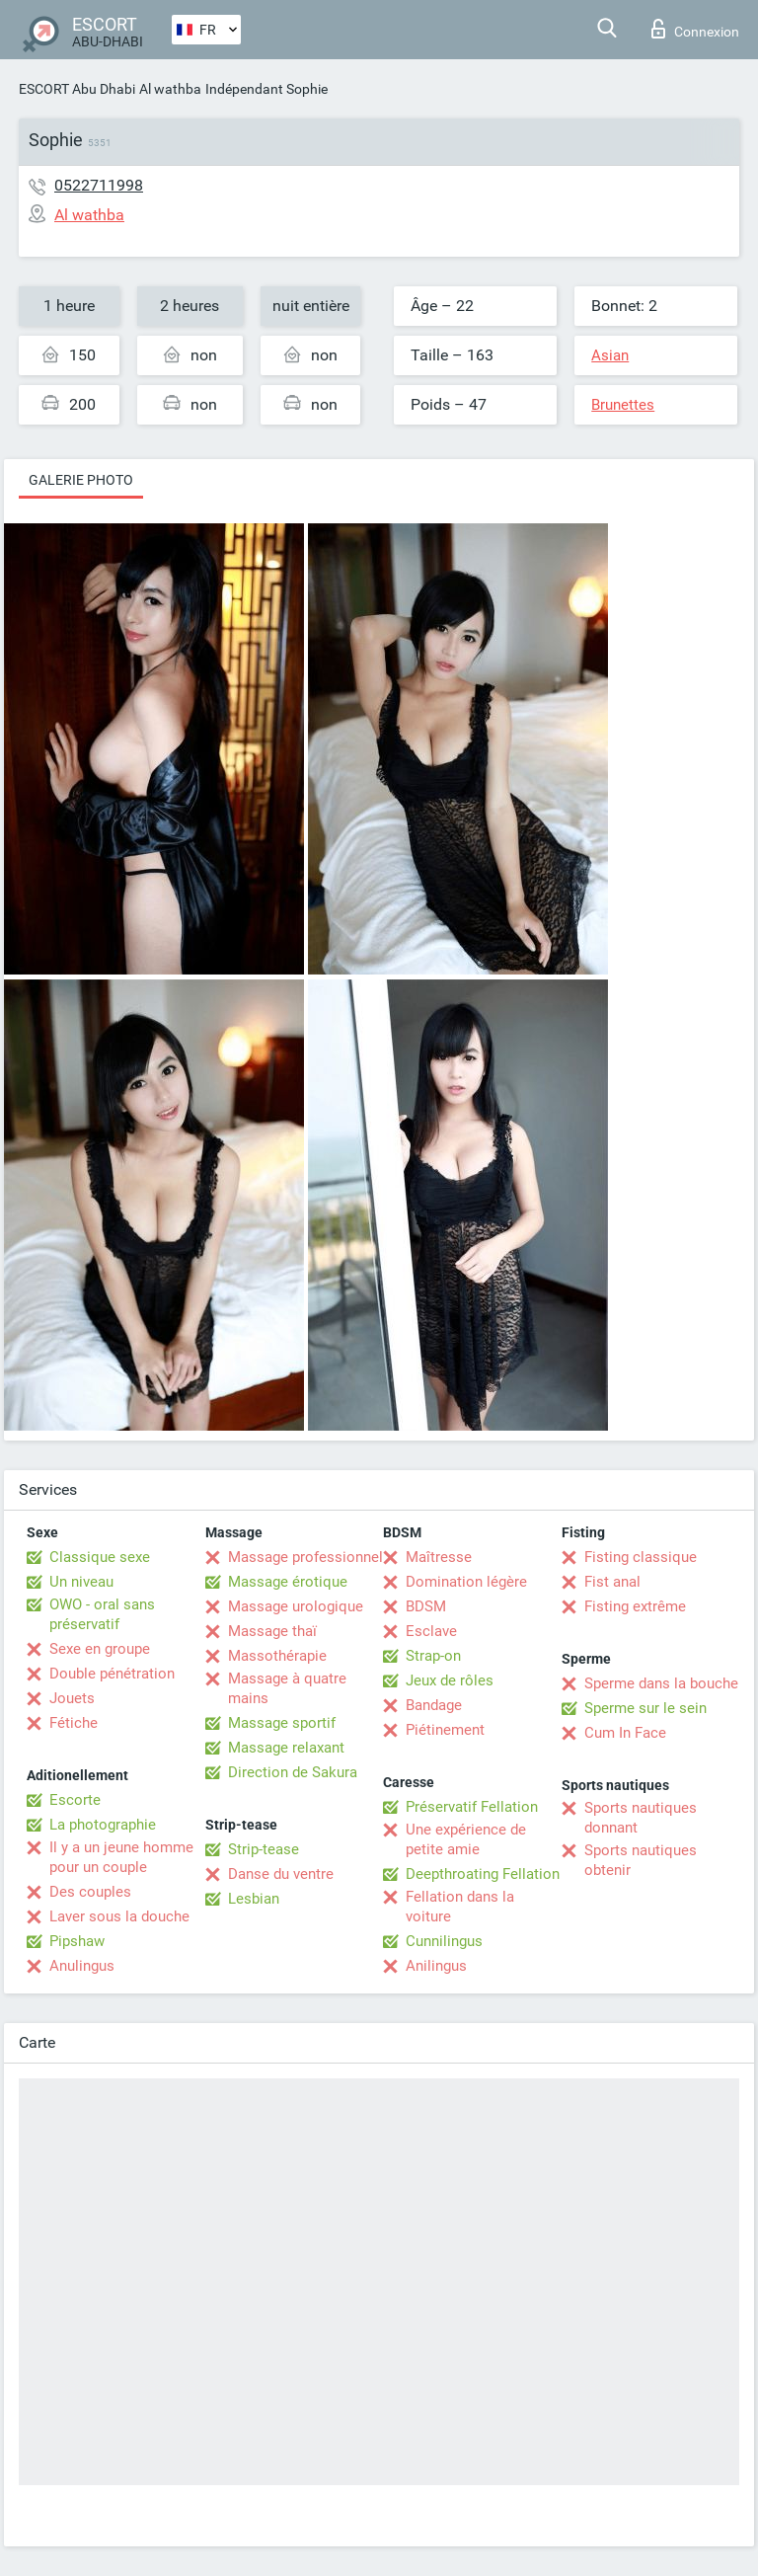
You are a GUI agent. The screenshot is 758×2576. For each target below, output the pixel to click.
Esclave (431, 1631)
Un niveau (81, 1582)
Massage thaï (272, 1631)
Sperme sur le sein (645, 1708)
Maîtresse (439, 1557)
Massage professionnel (305, 1557)
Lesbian (253, 1899)
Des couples (90, 1892)
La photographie (102, 1825)
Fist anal (612, 1582)
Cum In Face (625, 1733)
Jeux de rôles (449, 1680)
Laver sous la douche (119, 1916)
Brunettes (622, 405)
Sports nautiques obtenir (640, 1860)
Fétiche (73, 1723)
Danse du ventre (281, 1874)
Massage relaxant (286, 1747)
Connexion (695, 28)
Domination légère (466, 1582)
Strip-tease (263, 1849)
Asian (610, 355)
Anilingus (436, 1966)
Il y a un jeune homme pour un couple (121, 1857)
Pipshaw (77, 1941)
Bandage (434, 1705)
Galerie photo (81, 480)
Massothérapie (277, 1656)
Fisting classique (640, 1557)
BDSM (426, 1606)
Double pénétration (112, 1673)
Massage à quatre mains (287, 1688)
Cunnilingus (444, 1941)
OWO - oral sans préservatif (102, 1614)
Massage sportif (282, 1723)
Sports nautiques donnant (640, 1817)
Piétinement (445, 1730)
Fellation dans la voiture (460, 1906)
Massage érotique (287, 1582)
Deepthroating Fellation (483, 1874)
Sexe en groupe (99, 1649)
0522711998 (98, 185)
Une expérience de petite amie (466, 1839)
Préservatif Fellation (472, 1807)
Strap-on (433, 1656)
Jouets (72, 1698)
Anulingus (81, 1966)
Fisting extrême (635, 1606)
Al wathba (170, 89)
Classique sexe (99, 1557)
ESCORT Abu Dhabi (77, 89)
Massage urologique (295, 1606)
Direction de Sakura (292, 1772)
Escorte (75, 1800)
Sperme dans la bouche (661, 1683)
